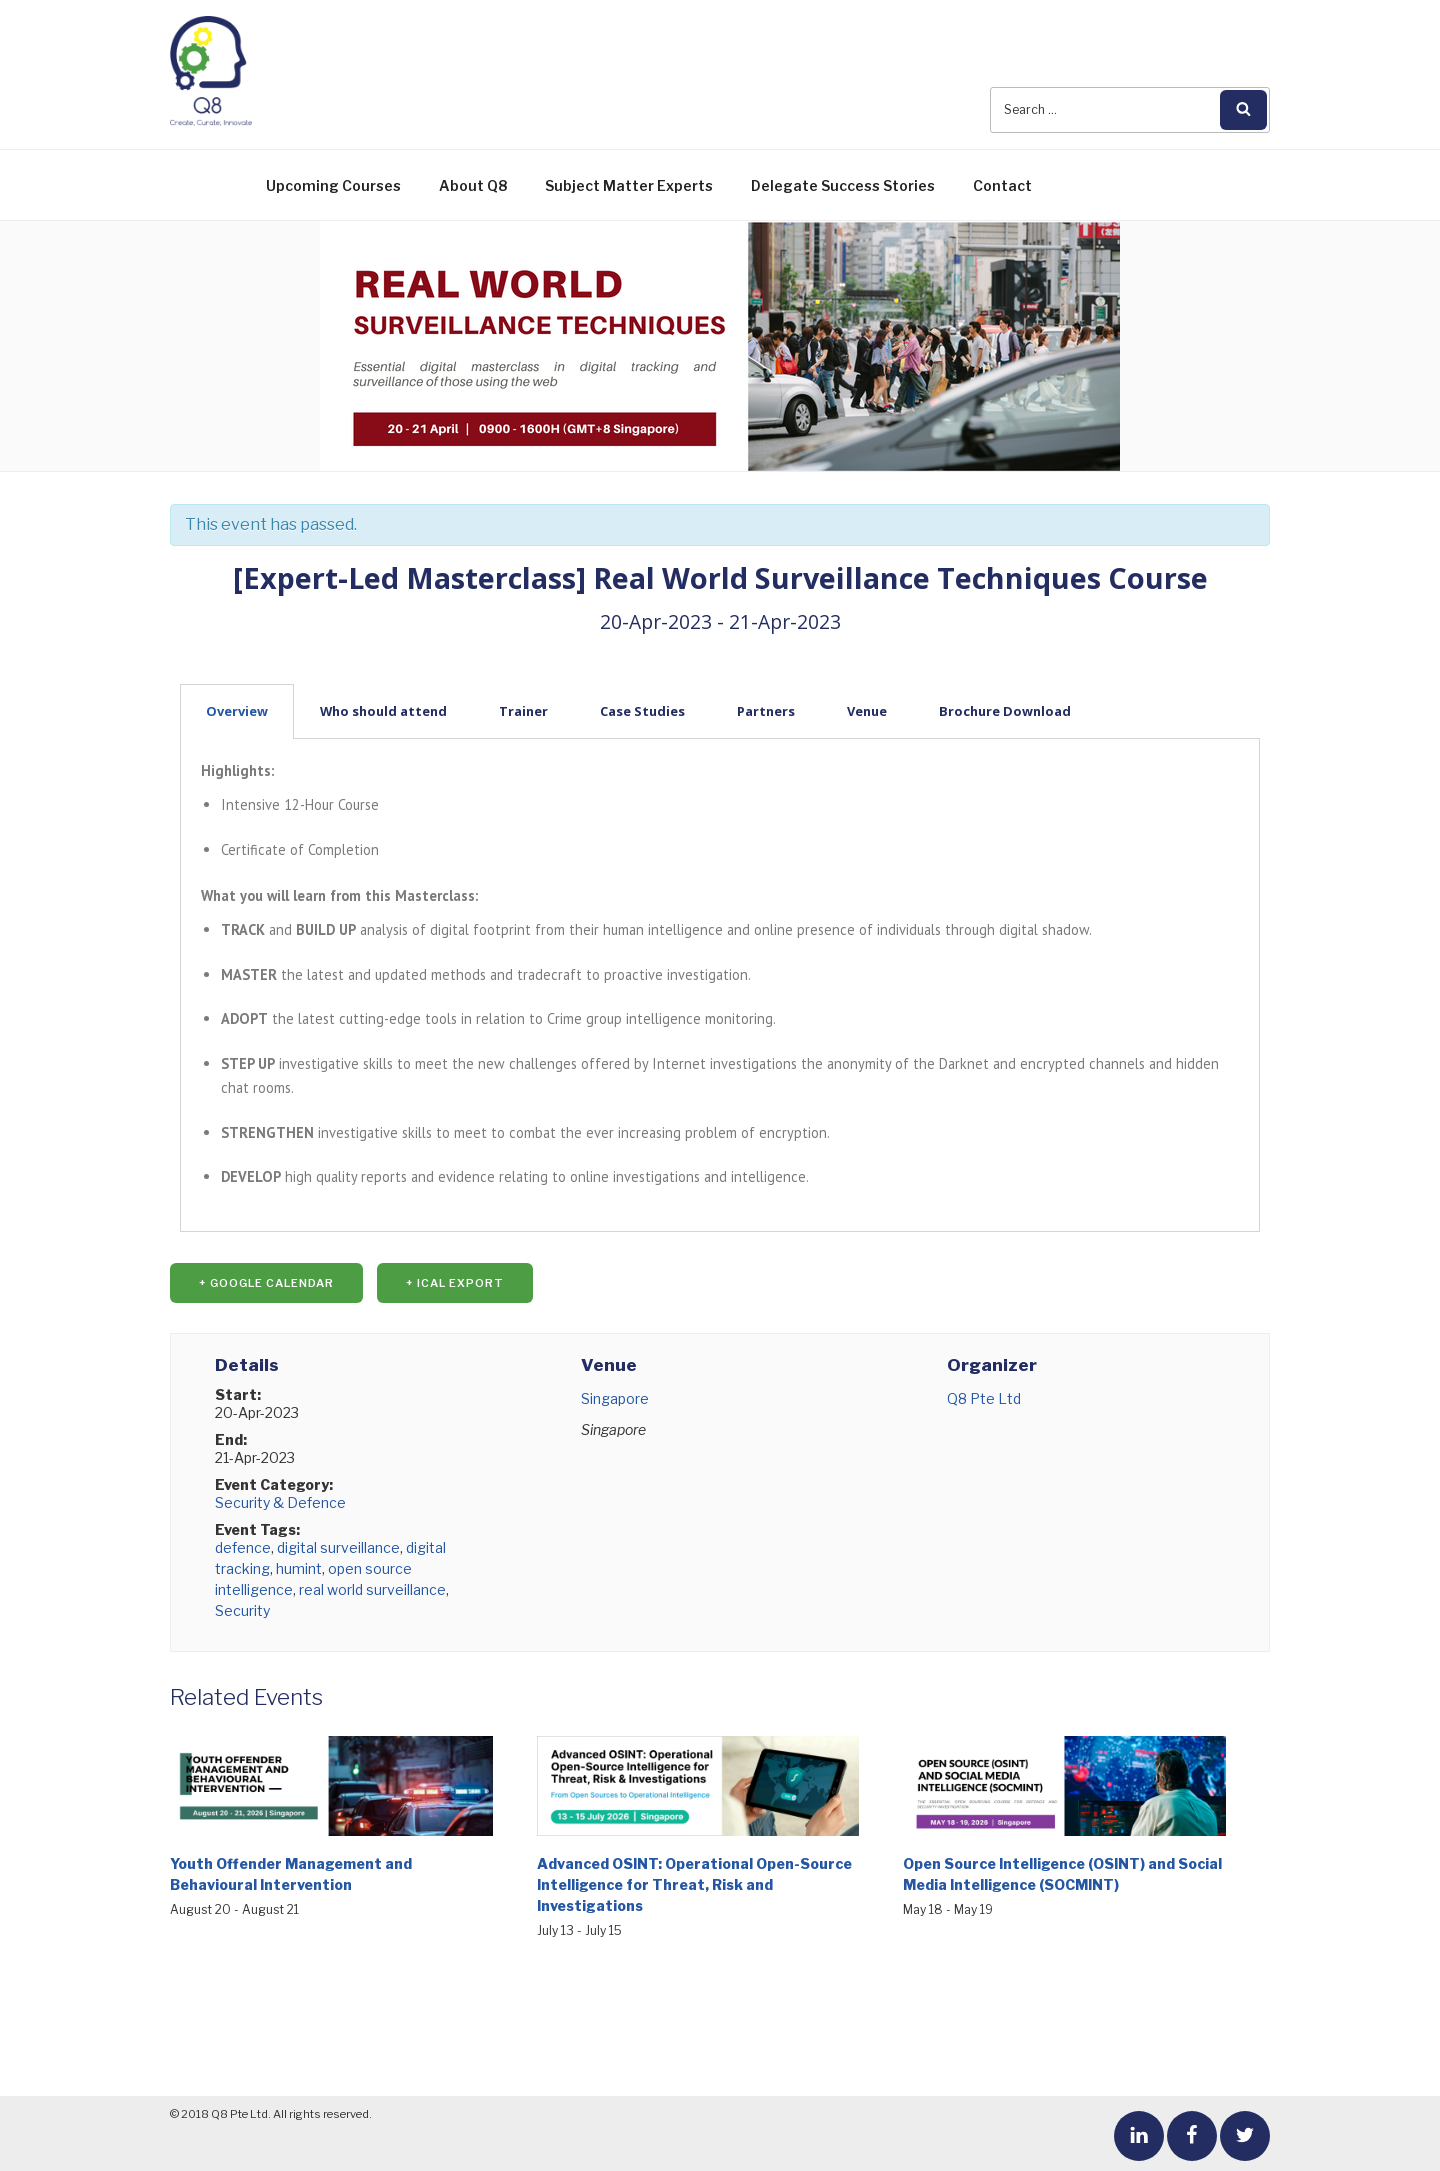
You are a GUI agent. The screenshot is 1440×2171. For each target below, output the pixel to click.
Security (242, 1610)
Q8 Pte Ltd (984, 1398)
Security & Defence (280, 1502)
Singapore (615, 1398)
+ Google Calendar (266, 1283)
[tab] (720, 711)
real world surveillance (372, 1589)
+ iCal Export (455, 1283)
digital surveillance (338, 1547)
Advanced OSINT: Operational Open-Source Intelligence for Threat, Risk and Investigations (694, 1884)
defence (243, 1547)
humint (299, 1568)
